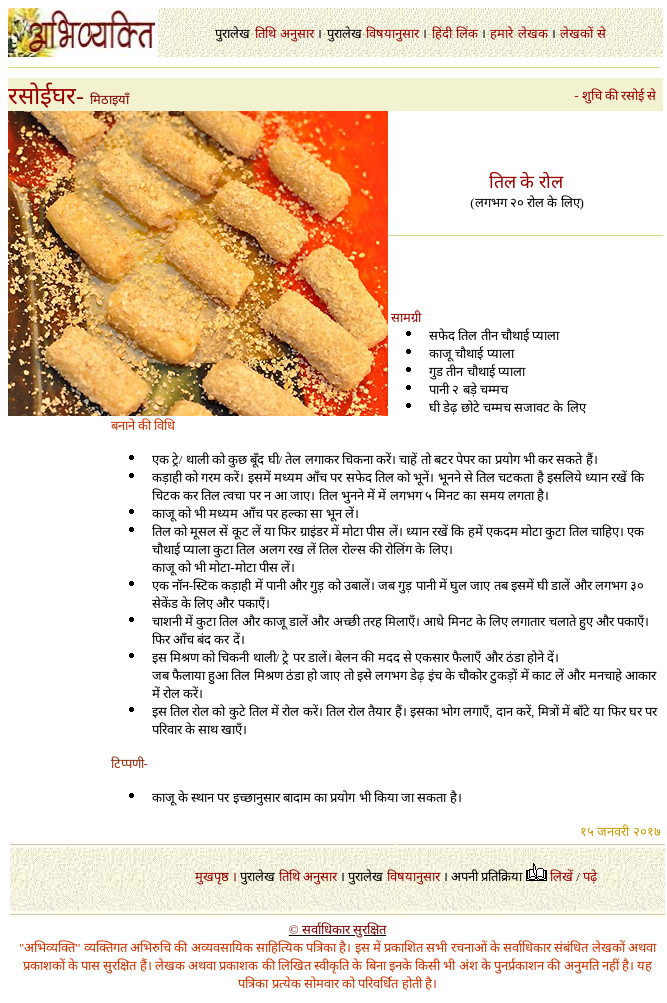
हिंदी (442, 33)
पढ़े (590, 876)
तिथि (265, 33)
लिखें (561, 876)
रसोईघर (42, 96)
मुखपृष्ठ (212, 876)
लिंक (467, 33)
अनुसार (297, 33)
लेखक (533, 33)
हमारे (501, 33)
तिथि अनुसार (308, 876)
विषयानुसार (392, 33)
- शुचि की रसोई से (618, 95)
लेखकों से (582, 33)
